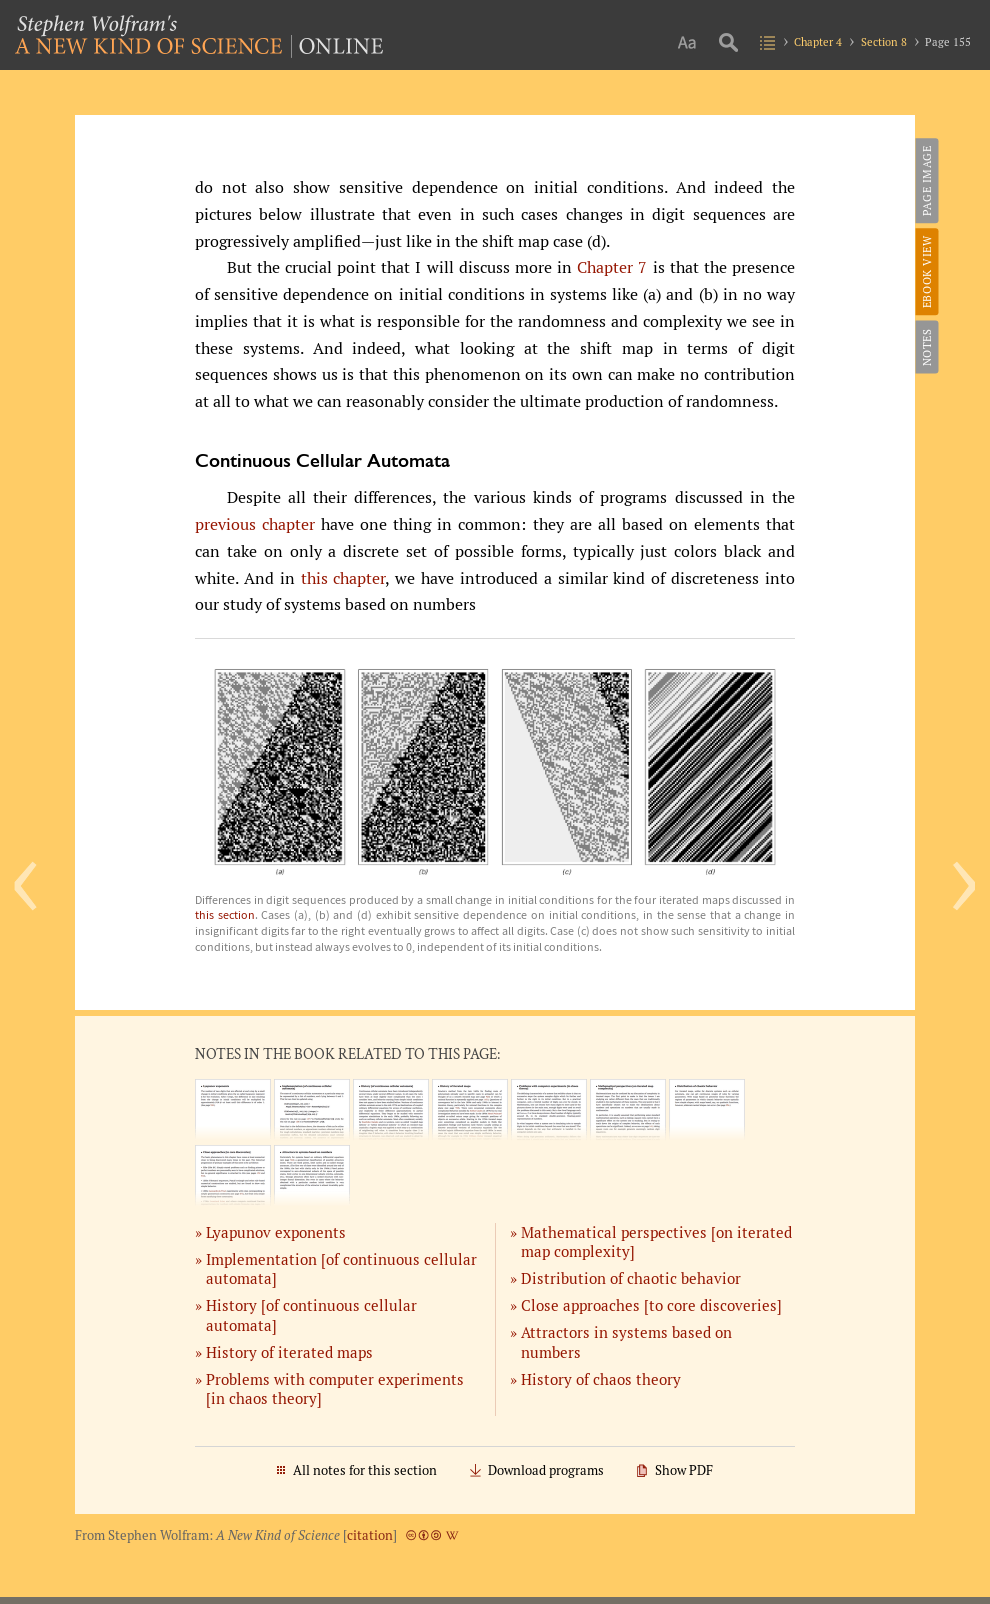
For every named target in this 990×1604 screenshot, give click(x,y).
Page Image (925, 180)
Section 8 (884, 41)
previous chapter (255, 524)
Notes (925, 347)
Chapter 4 (818, 41)
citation (370, 1535)
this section (225, 914)
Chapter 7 (612, 267)
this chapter (343, 578)
